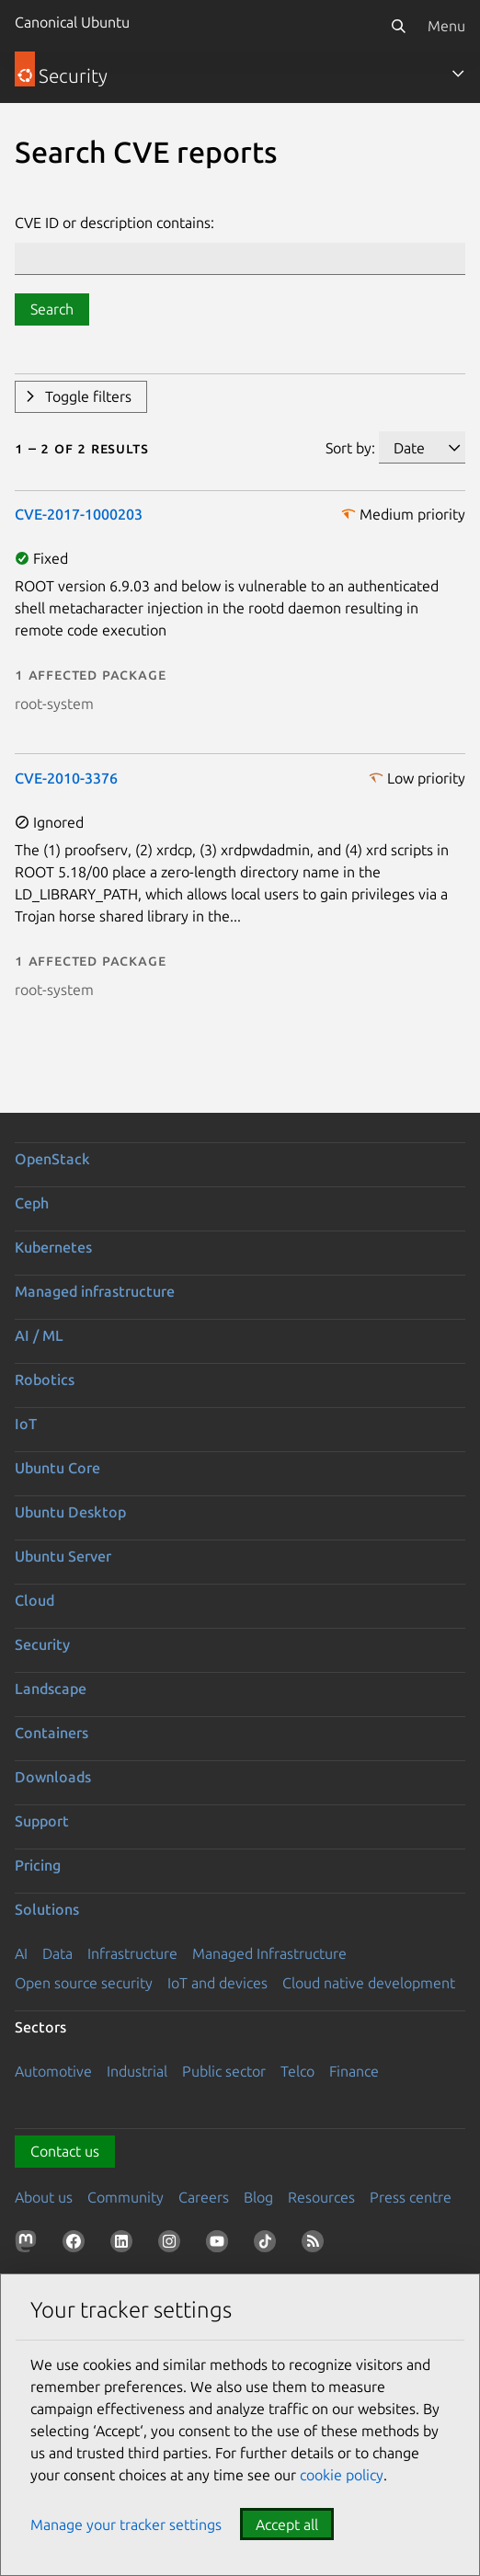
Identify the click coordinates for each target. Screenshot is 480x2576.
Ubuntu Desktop (70, 1512)
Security (42, 1644)
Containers (51, 1732)
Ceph (32, 1203)
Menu (446, 25)
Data (57, 1953)
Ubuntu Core (57, 1468)
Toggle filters (88, 396)
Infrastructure (132, 1953)
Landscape (50, 1688)
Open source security (84, 1983)
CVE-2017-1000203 (79, 514)
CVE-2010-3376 (66, 778)
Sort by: (350, 448)
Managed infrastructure (95, 1291)
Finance (354, 2071)
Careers (203, 2197)
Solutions (47, 1909)
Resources (321, 2197)
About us (44, 2197)
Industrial (137, 2071)
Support (42, 1821)
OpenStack (52, 1159)
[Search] (398, 26)
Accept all (287, 2524)
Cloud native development (368, 1983)
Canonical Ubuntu (72, 22)
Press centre (410, 2197)
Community (125, 2197)
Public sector (224, 2071)
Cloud (34, 1600)
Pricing (38, 1865)
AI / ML (39, 1335)
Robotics (44, 1379)
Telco (297, 2071)
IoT (26, 1423)
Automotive (53, 2071)
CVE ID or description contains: (114, 222)
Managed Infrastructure (269, 1953)
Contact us (64, 2151)
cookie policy (341, 2475)
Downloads (53, 1777)
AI (21, 1953)
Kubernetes (53, 1247)
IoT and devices (217, 1983)
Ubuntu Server (63, 1556)
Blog (258, 2197)
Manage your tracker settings (126, 2524)
